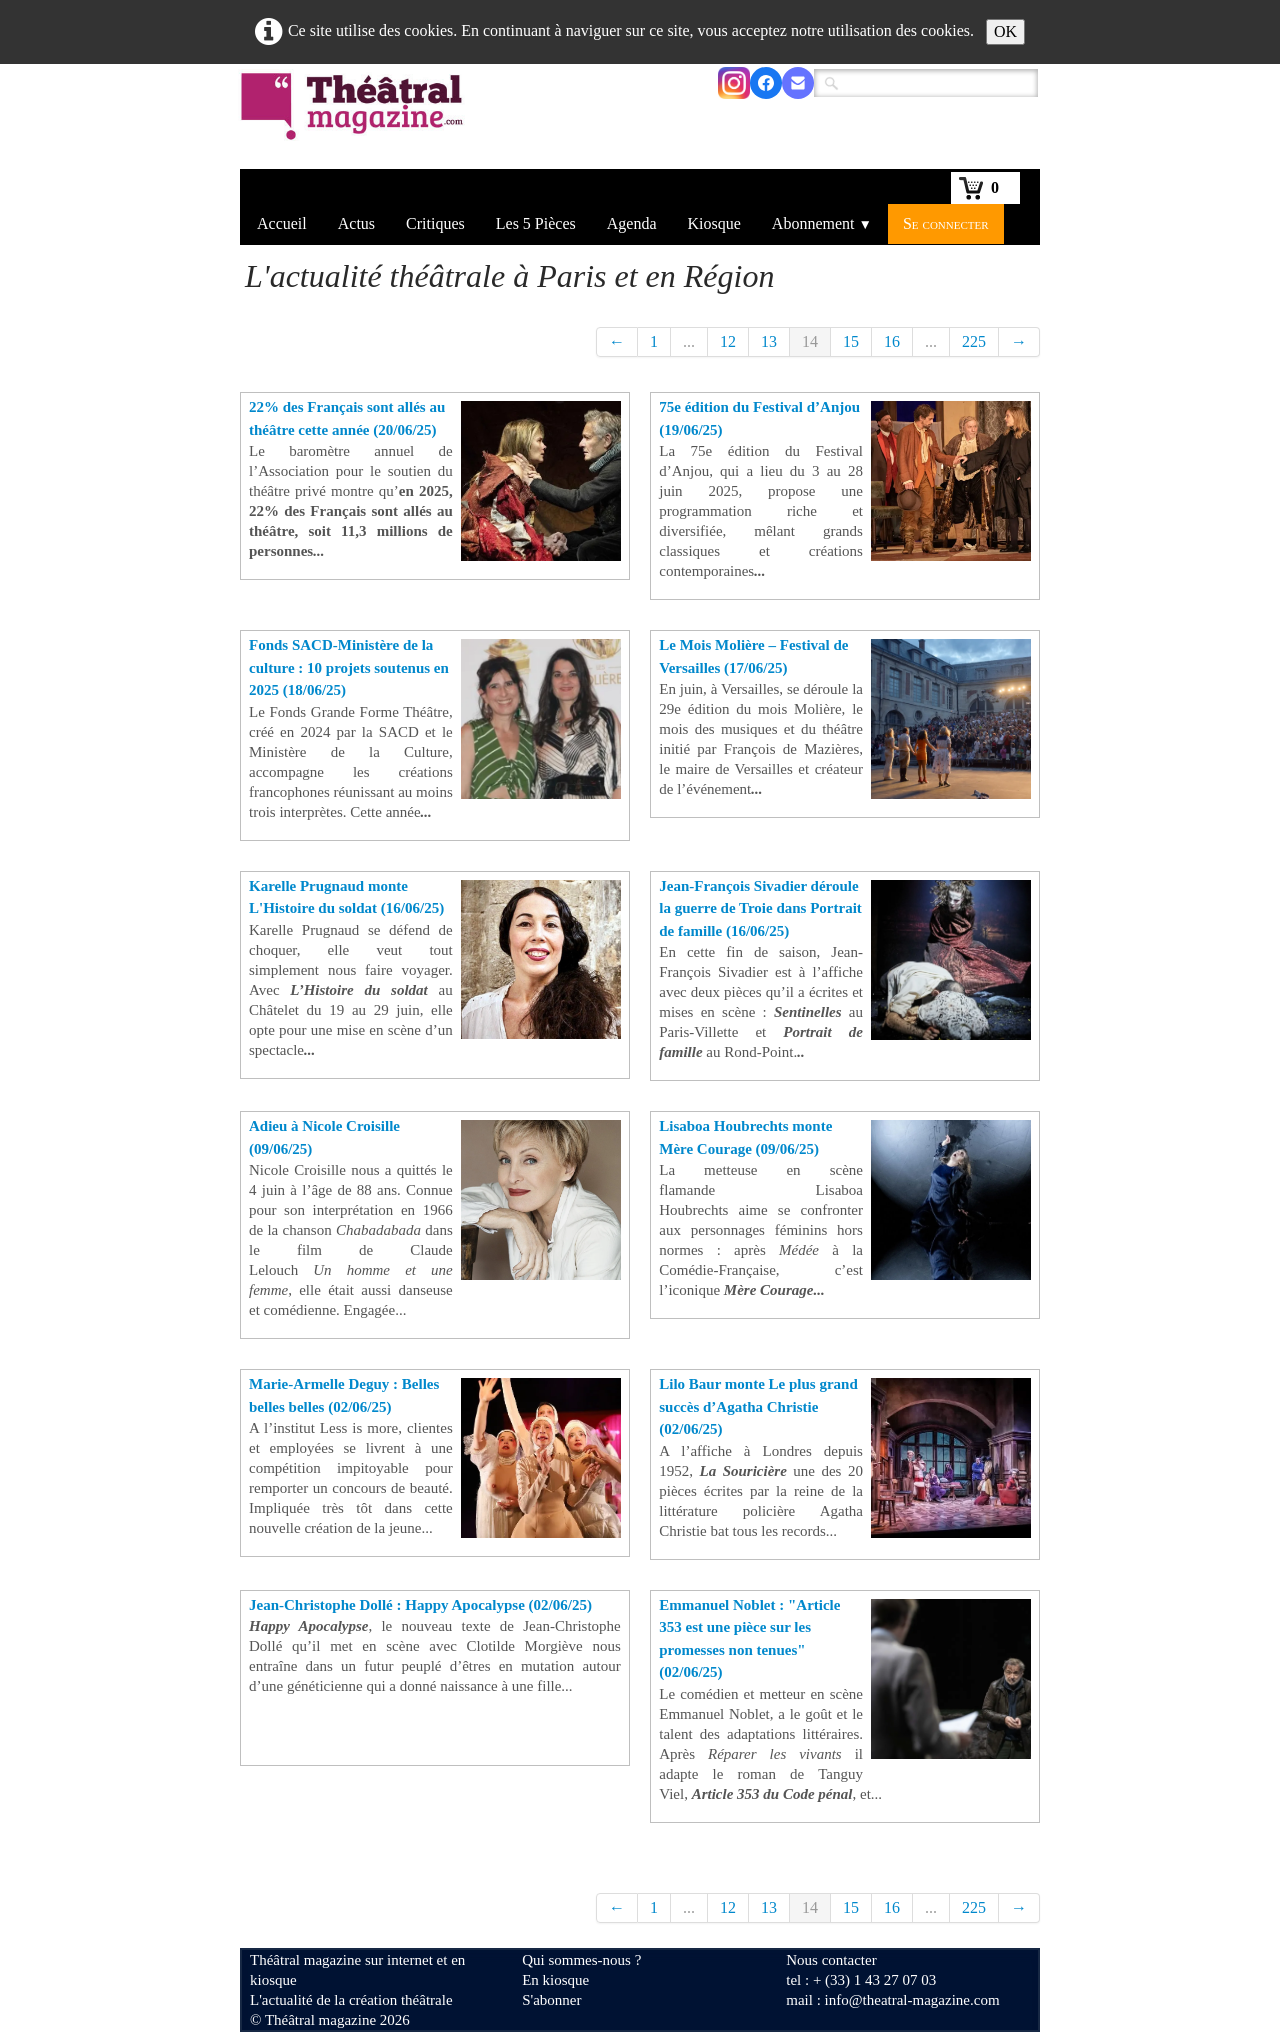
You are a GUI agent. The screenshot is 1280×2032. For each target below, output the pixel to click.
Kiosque (714, 223)
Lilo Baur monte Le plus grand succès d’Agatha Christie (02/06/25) (758, 1406)
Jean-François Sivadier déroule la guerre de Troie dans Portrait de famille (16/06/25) (760, 908)
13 (769, 341)
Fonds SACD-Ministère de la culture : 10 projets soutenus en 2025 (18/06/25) (349, 667)
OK (1005, 31)
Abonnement (822, 223)
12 (728, 341)
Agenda (632, 223)
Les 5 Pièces (536, 223)
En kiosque (555, 1980)
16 (892, 341)
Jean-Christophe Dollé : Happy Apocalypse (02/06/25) (420, 1605)
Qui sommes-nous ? (581, 1960)
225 (974, 341)
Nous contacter (831, 1960)
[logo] (355, 119)
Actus (356, 223)
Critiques (435, 223)
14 (810, 341)
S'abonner (551, 2000)
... (689, 341)
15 (851, 341)
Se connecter (946, 223)
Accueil (282, 223)
